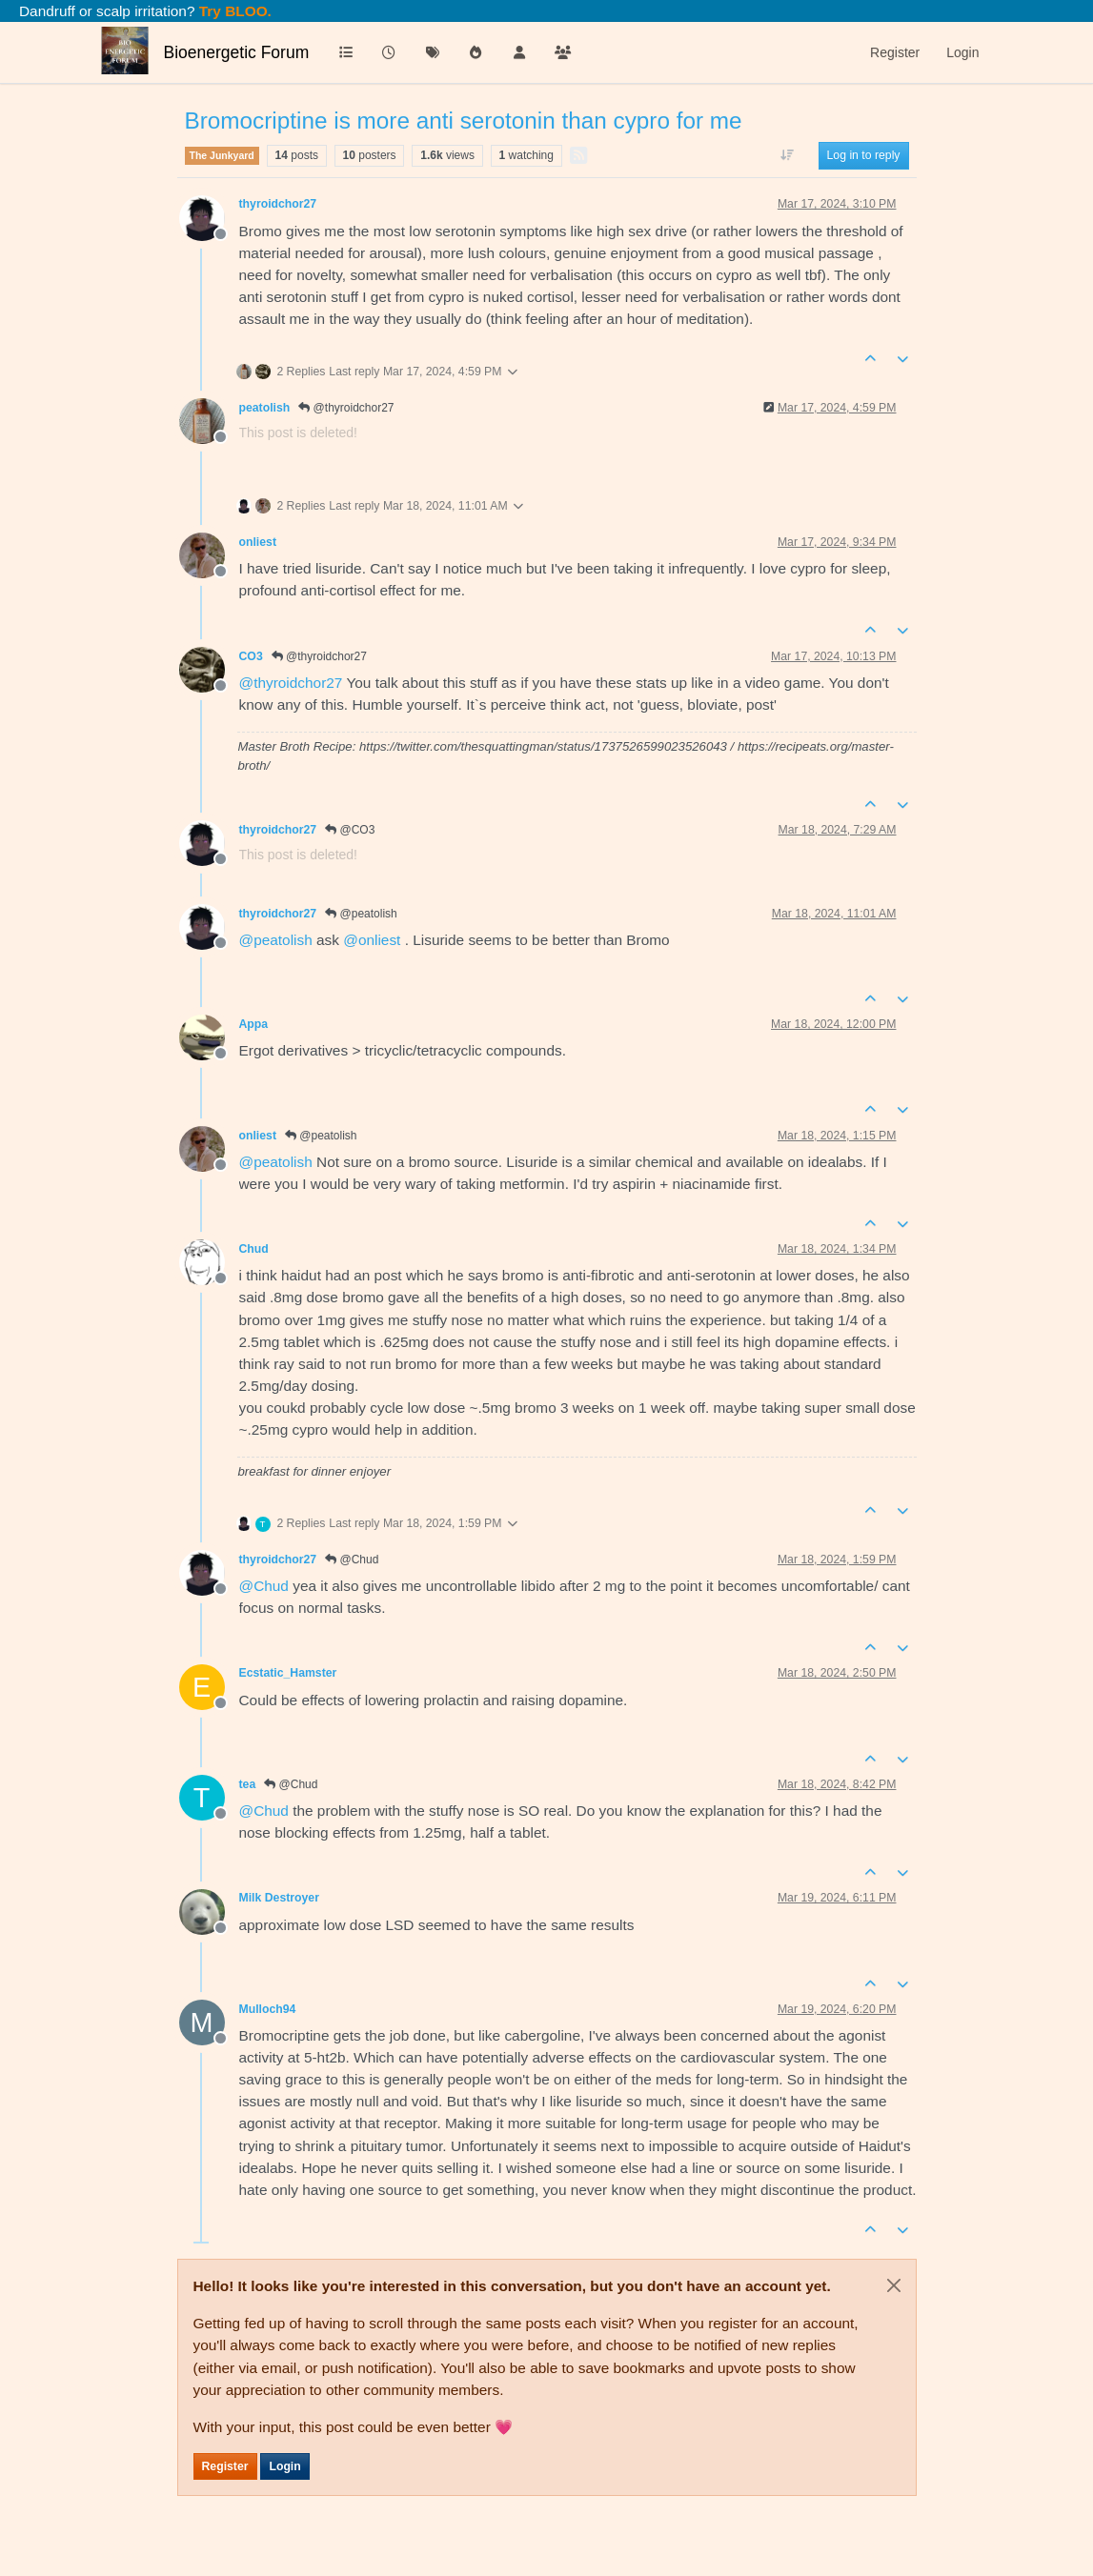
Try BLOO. (233, 11)
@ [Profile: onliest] (371, 940)
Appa (254, 1024)
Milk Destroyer (279, 1897)
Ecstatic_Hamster (288, 1673)
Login (284, 2466)
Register (225, 2466)
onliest (257, 542)
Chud (254, 1249)
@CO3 (349, 829)
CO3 (251, 656)
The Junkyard (222, 155)
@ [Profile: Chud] (264, 1586)
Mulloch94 (267, 2009)
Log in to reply (864, 155)
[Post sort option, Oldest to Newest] (786, 155)
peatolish (265, 407)
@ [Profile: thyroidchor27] (291, 682)
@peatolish (361, 913)
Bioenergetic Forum (237, 52)
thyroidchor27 (278, 204)
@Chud (351, 1559)
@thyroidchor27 (346, 407)
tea (247, 1784)
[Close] (894, 2285)
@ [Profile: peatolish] (276, 940)
